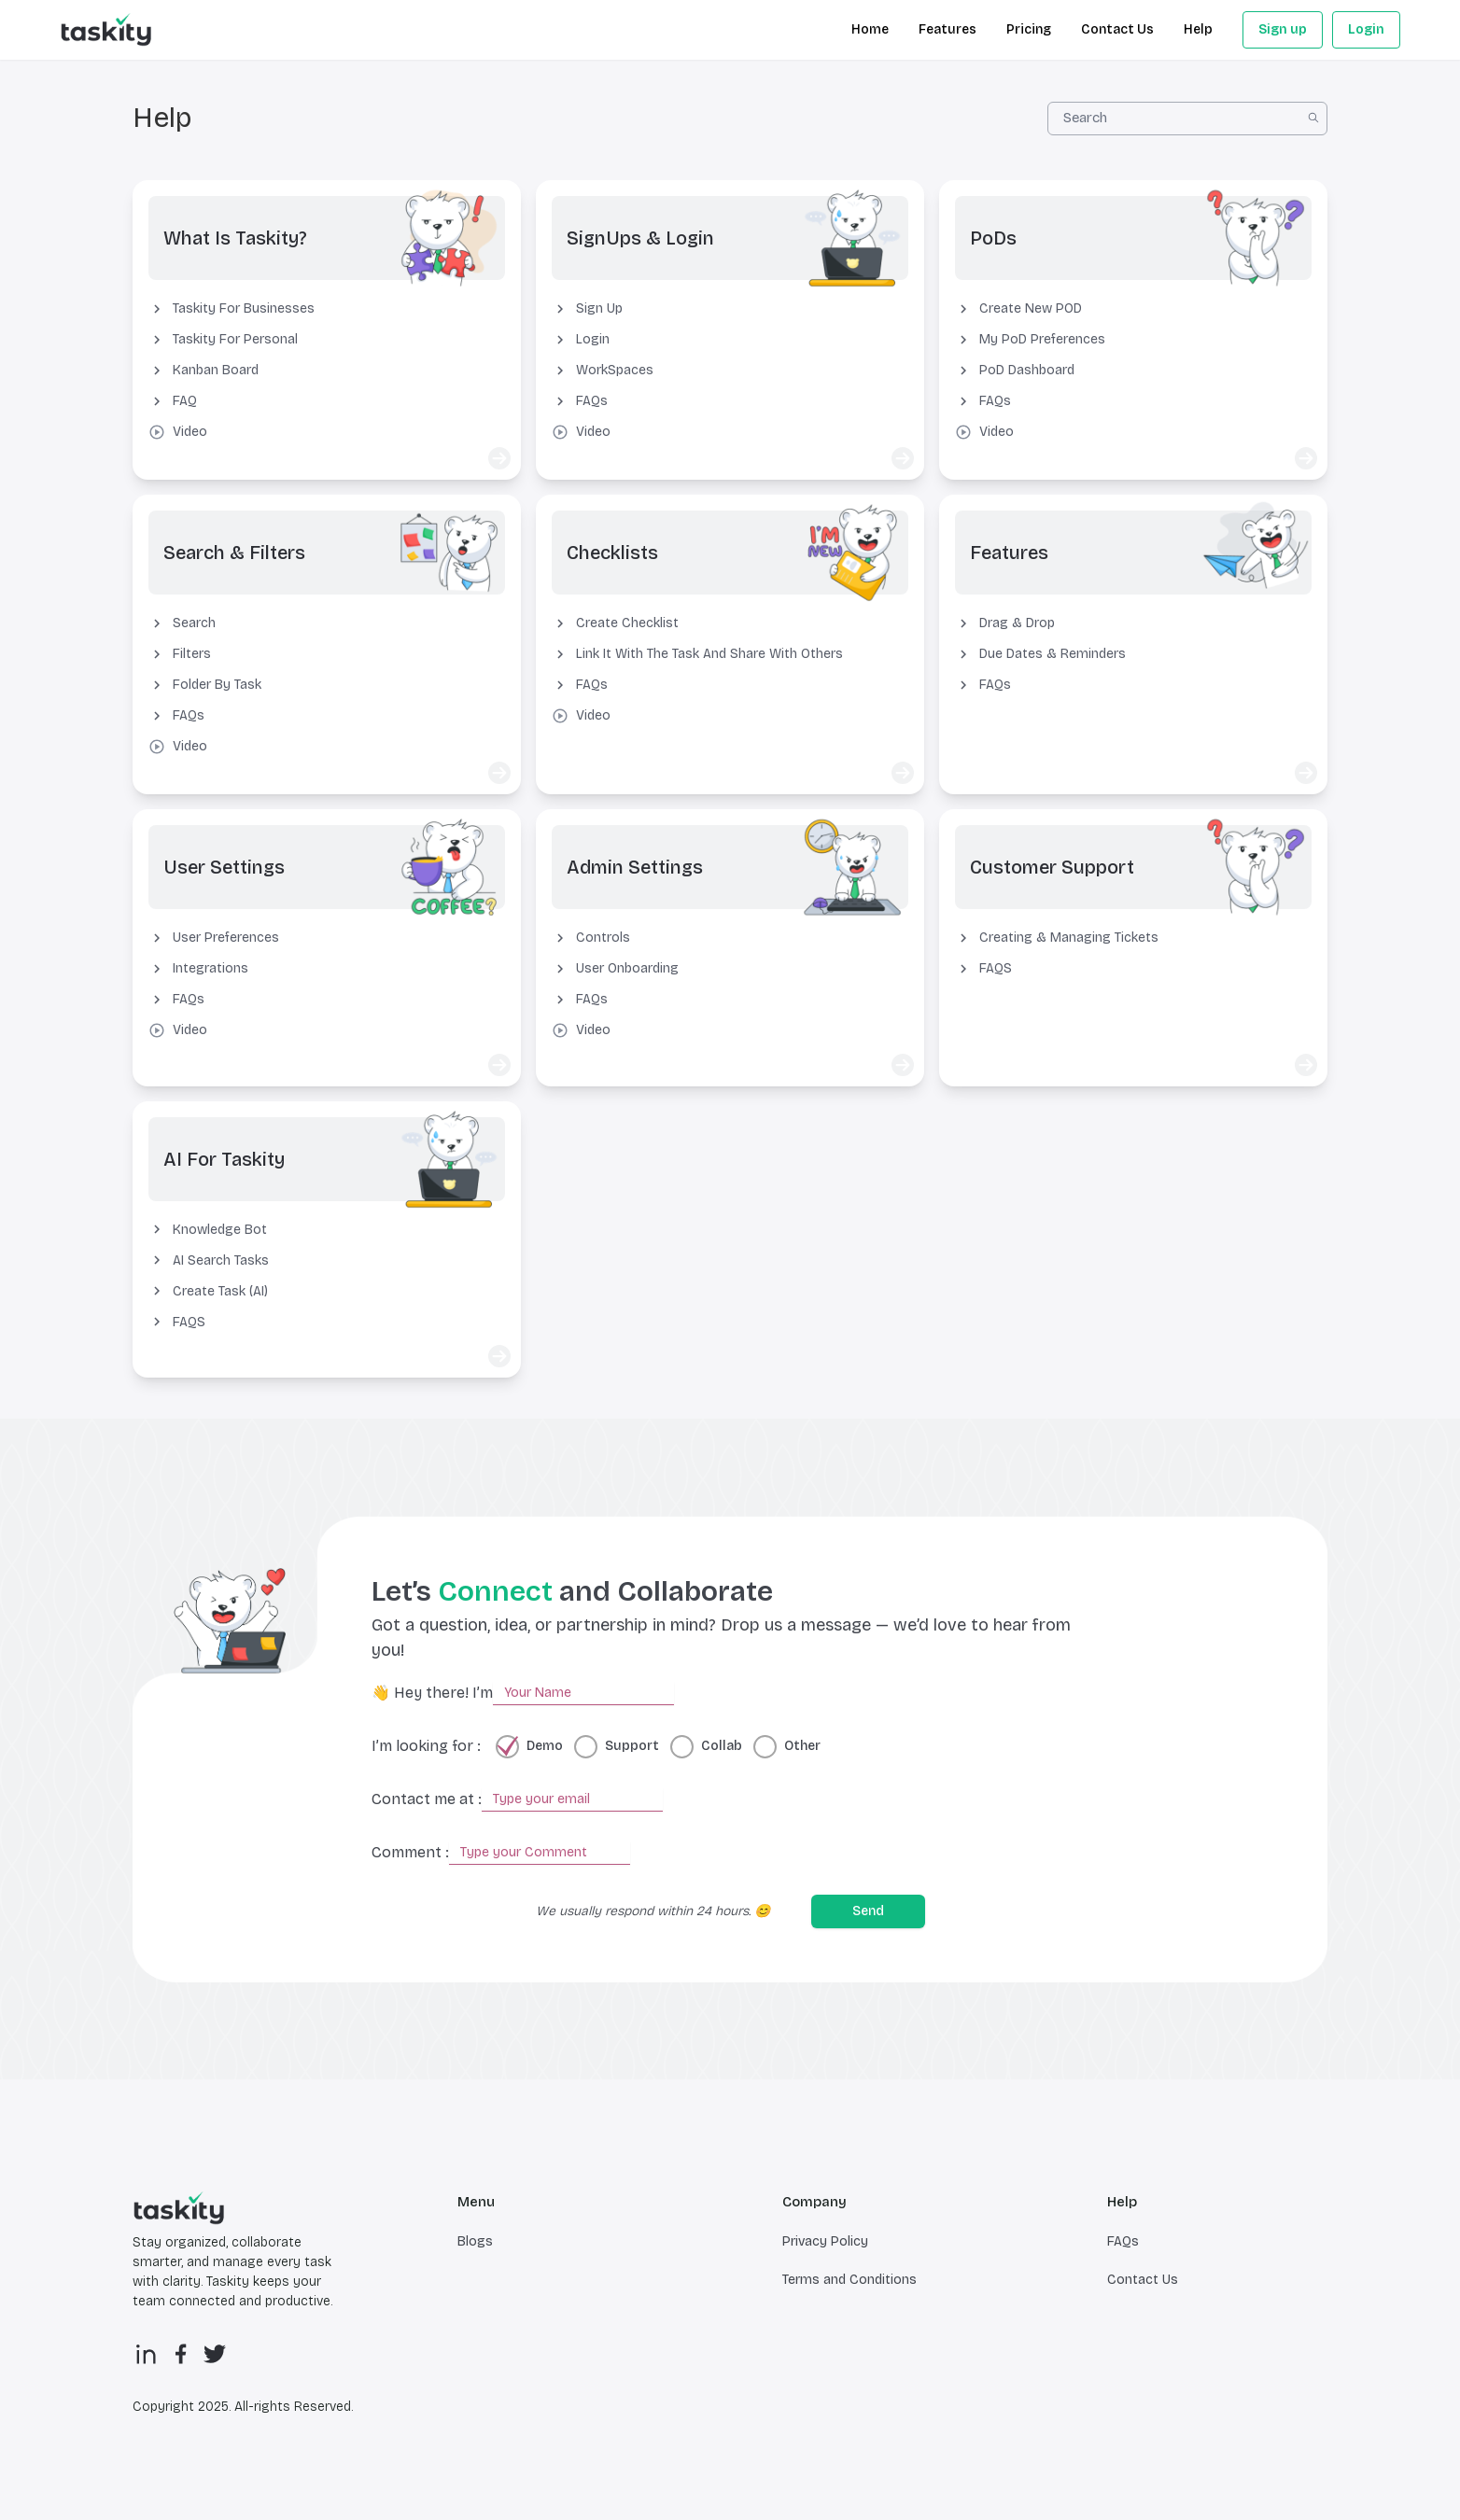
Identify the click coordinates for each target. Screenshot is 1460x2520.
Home (870, 29)
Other (802, 1752)
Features (947, 29)
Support (632, 1752)
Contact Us (1117, 29)
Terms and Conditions (849, 2286)
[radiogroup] (658, 1753)
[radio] (507, 1753)
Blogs (475, 2248)
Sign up (1282, 29)
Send (868, 1917)
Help (1198, 29)
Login (1366, 29)
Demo (544, 1752)
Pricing (1028, 29)
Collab (721, 1752)
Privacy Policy (825, 2248)
